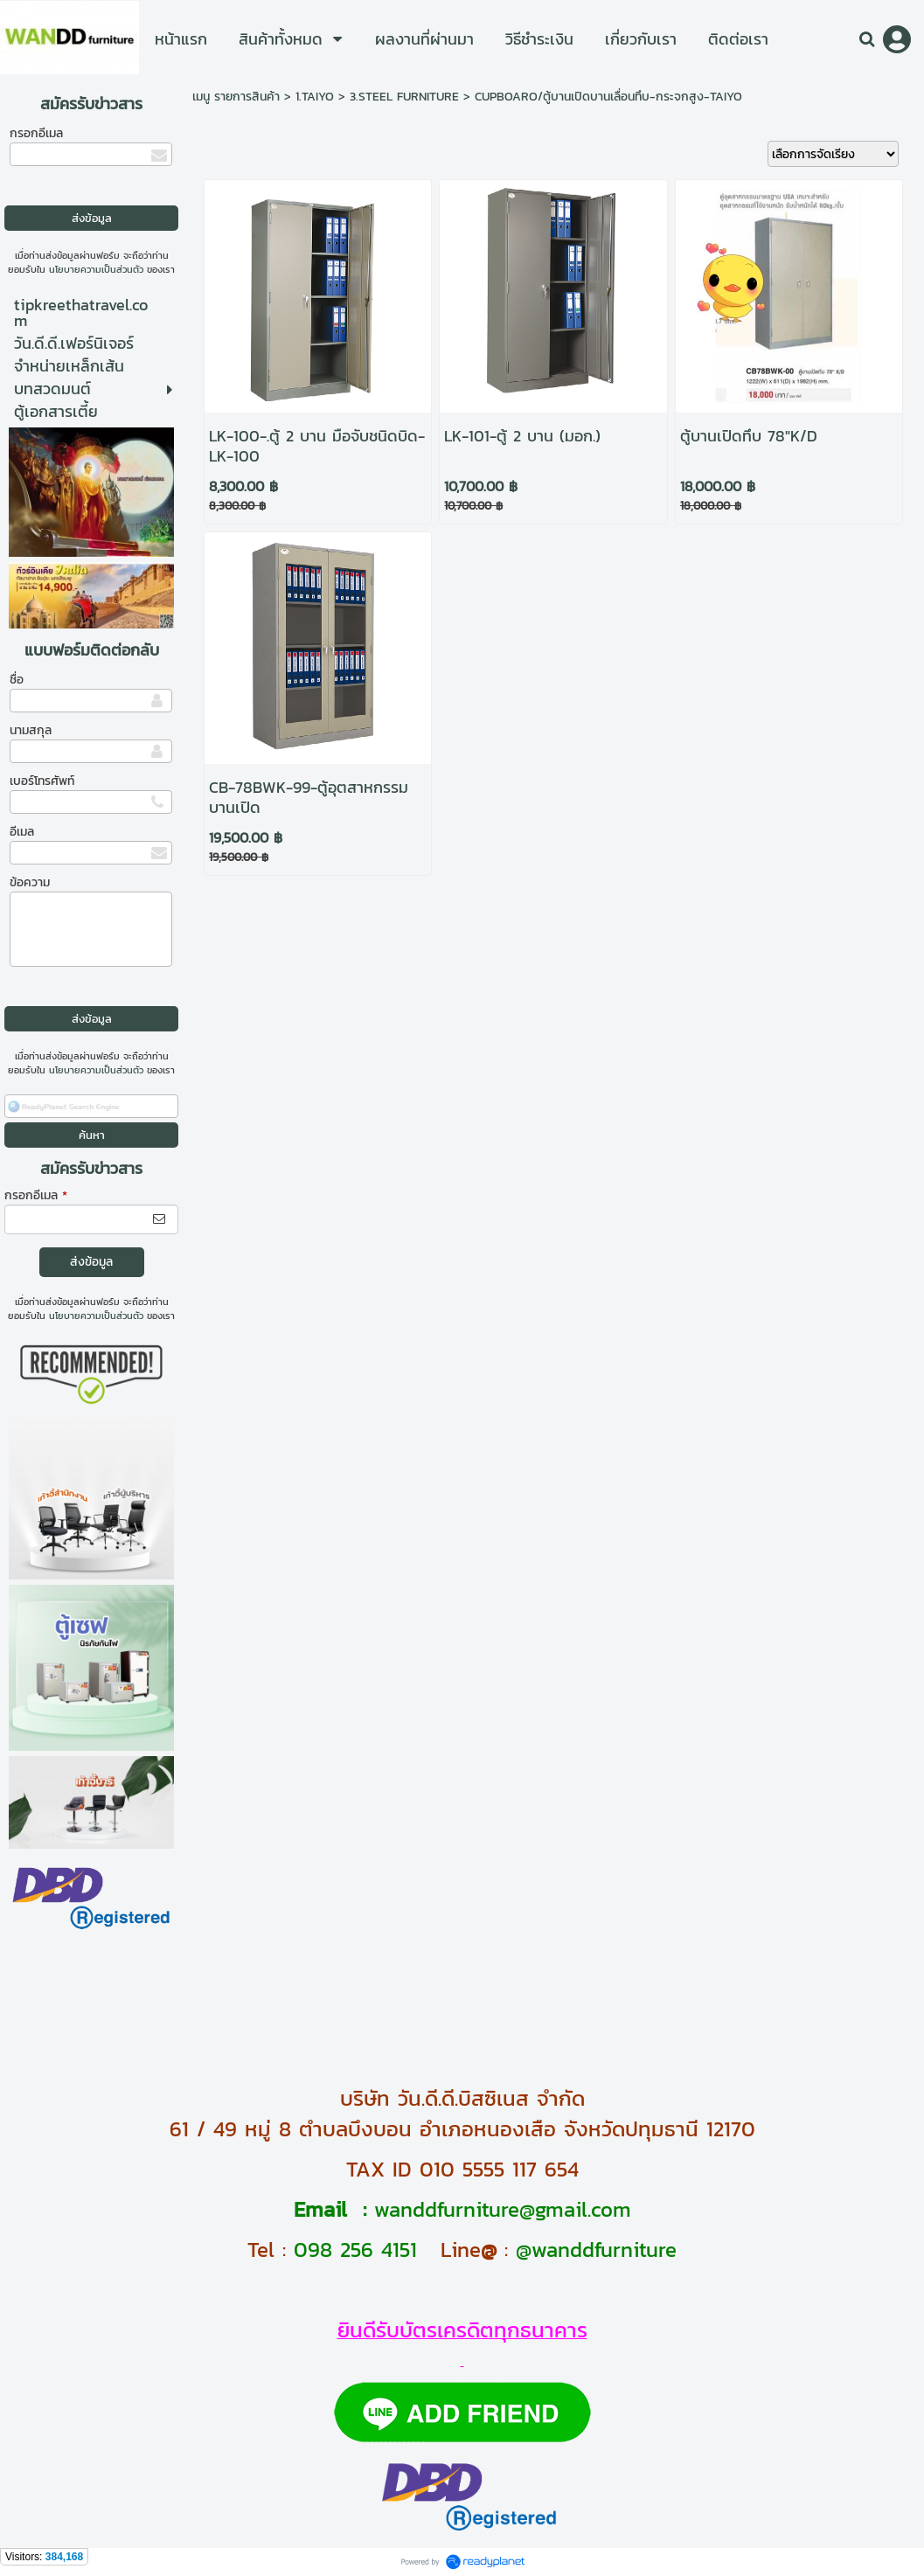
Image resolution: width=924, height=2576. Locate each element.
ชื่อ (17, 679)
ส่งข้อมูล (91, 1262)
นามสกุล (31, 730)
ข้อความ (30, 882)
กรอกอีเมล (36, 133)
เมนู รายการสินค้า (236, 96)
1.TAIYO (314, 96)
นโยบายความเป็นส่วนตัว (96, 269)
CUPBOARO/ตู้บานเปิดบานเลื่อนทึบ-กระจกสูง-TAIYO (608, 96)
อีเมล (22, 832)
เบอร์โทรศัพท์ (42, 781)
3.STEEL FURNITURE (404, 96)
